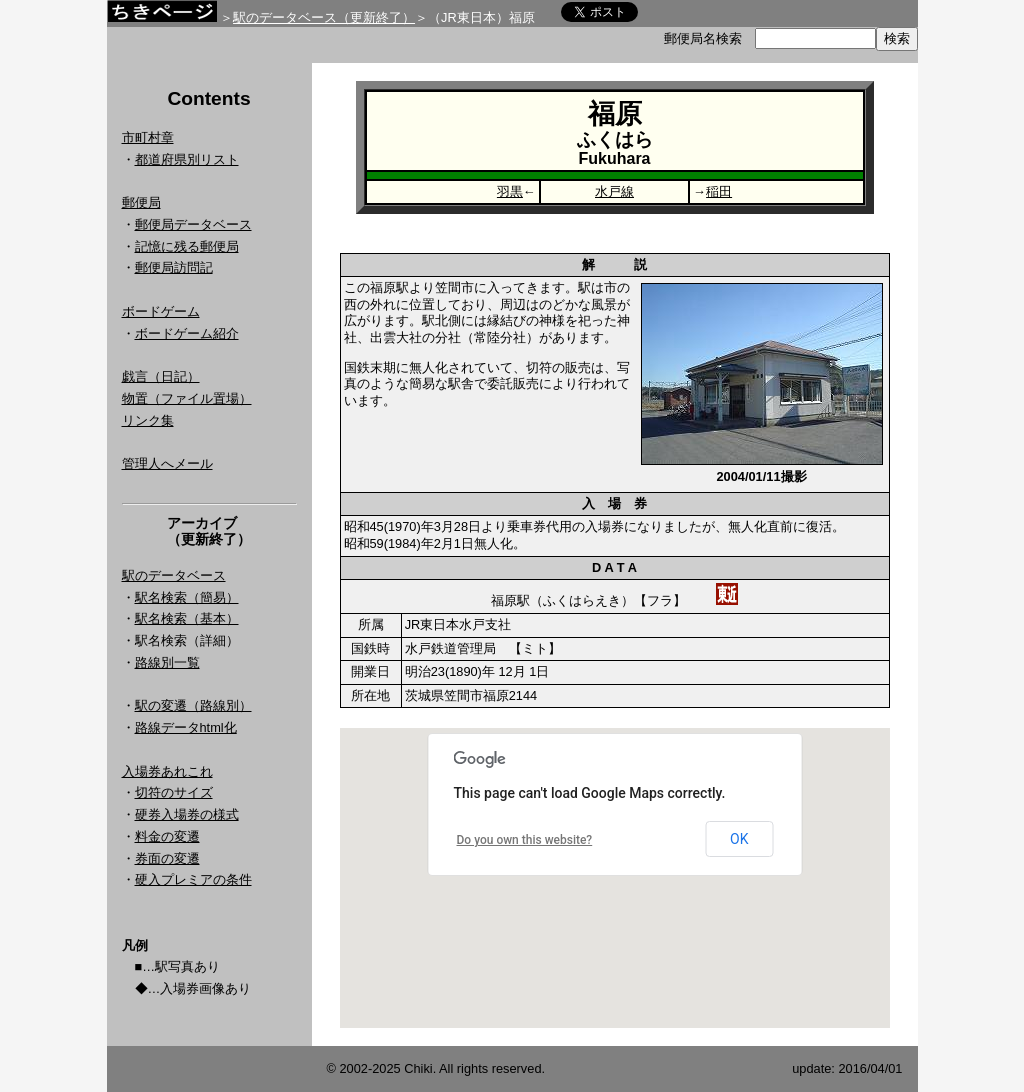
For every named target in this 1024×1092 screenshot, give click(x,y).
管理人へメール (167, 463)
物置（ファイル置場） (187, 398)
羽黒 (510, 191)
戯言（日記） (161, 376)
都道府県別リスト (187, 159)
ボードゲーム (161, 311)
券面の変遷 (167, 858)
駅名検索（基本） (187, 618)
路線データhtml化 (186, 727)
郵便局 (141, 202)
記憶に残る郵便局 (187, 246)
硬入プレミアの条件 (193, 879)
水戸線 (614, 191)
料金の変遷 (167, 836)
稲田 (719, 191)
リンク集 (148, 420)
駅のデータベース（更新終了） (324, 17)
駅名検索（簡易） (187, 597)
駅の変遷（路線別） (193, 705)
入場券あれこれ (167, 771)
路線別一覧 (167, 662)
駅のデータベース (174, 575)
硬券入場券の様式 (187, 814)
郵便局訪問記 (174, 267)
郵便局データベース (193, 224)
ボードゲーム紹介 (187, 333)
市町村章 (148, 137)
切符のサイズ (174, 792)
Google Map (615, 878)
